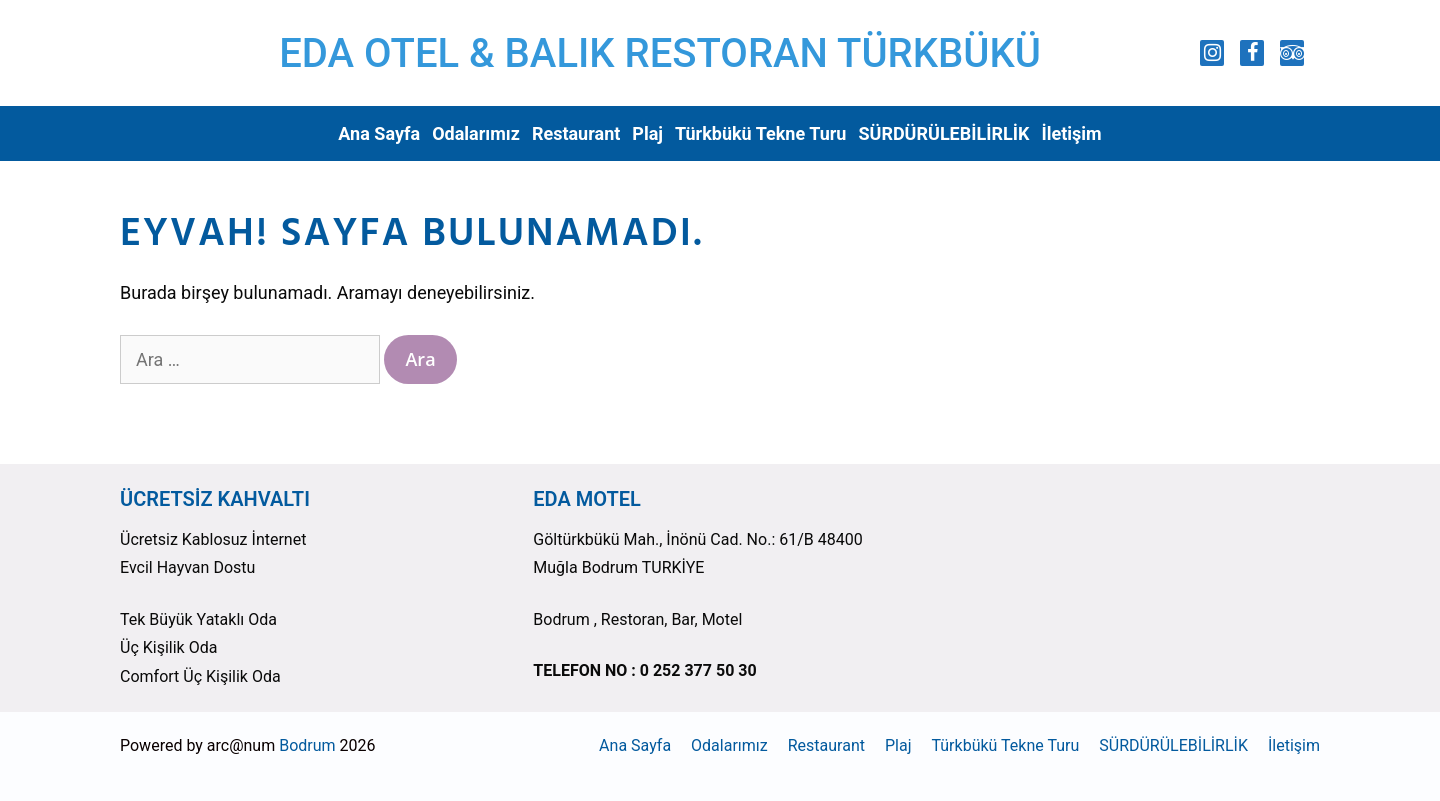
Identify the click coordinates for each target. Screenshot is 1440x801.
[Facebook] (1252, 53)
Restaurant (576, 133)
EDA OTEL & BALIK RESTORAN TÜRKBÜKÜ (660, 53)
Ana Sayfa (379, 133)
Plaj (647, 133)
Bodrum (307, 745)
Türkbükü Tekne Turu (760, 133)
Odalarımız (476, 133)
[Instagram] (1212, 53)
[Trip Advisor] (1292, 53)
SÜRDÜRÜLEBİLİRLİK (943, 133)
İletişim (1071, 133)
